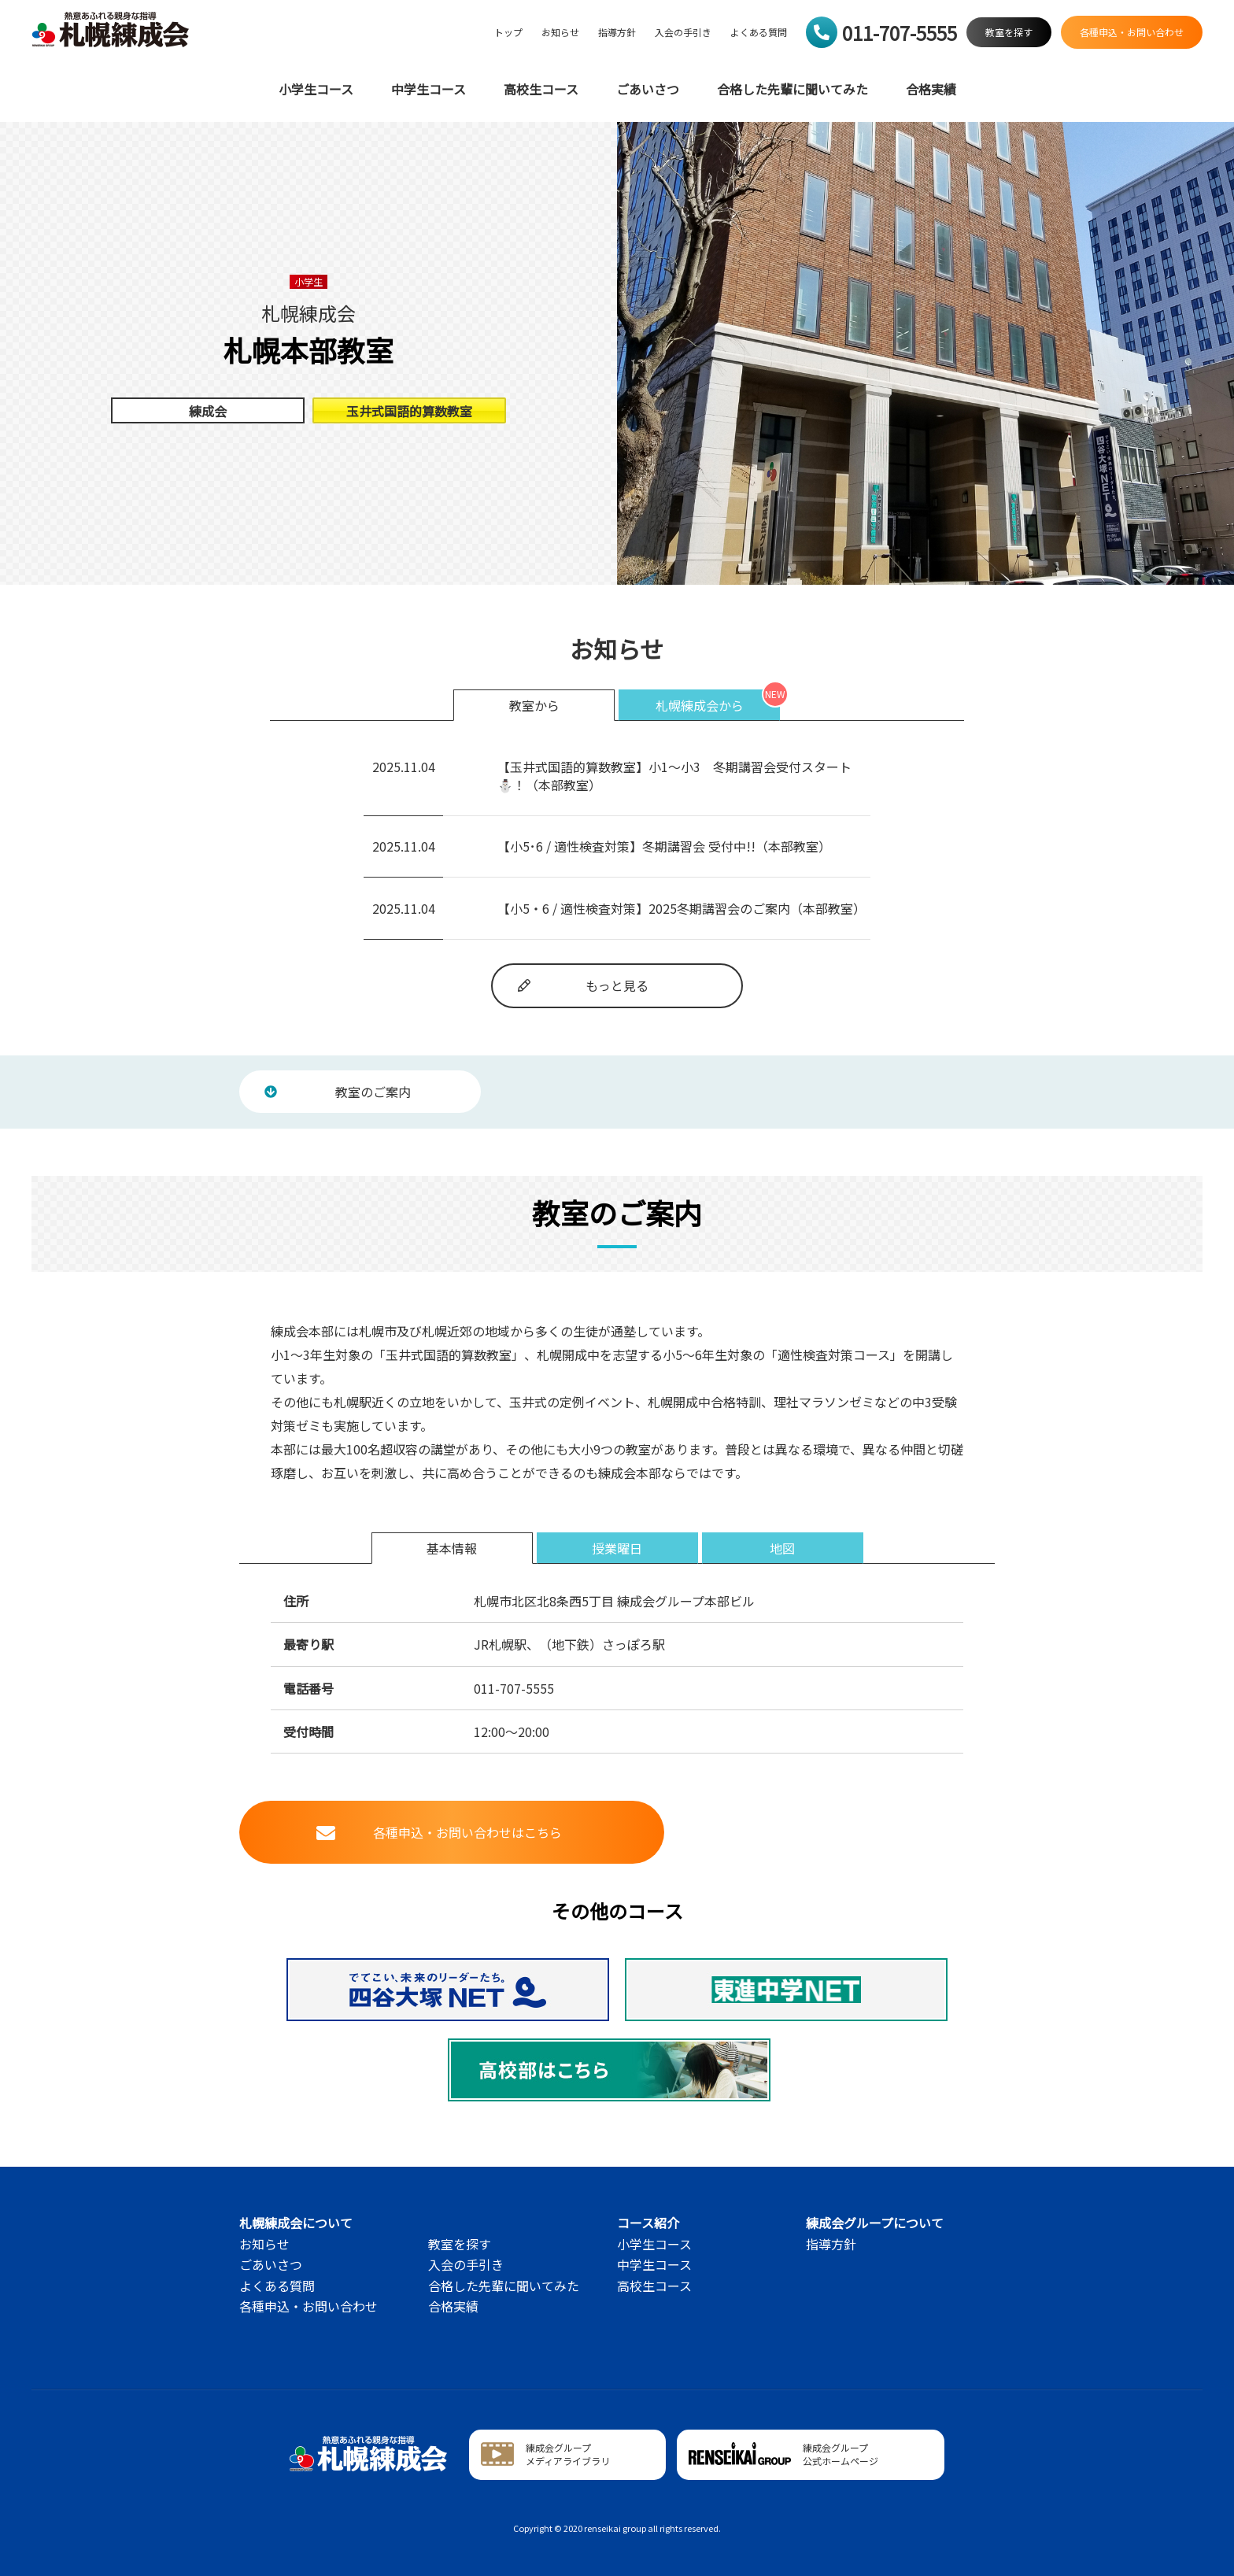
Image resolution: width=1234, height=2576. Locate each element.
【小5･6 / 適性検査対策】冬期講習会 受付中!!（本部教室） (664, 846)
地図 (782, 1548)
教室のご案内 (337, 1091)
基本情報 (452, 1548)
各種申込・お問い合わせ (308, 2306)
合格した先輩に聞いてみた (792, 89)
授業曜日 (617, 1548)
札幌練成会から (700, 705)
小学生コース (316, 89)
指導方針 (617, 32)
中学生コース (428, 89)
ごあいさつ (647, 89)
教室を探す (459, 2243)
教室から (534, 705)
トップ (508, 32)
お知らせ (560, 32)
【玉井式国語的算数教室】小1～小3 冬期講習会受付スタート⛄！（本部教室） (674, 775)
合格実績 (931, 89)
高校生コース (541, 89)
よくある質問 (758, 32)
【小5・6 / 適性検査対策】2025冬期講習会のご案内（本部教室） (681, 908)
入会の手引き (683, 32)
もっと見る (583, 985)
